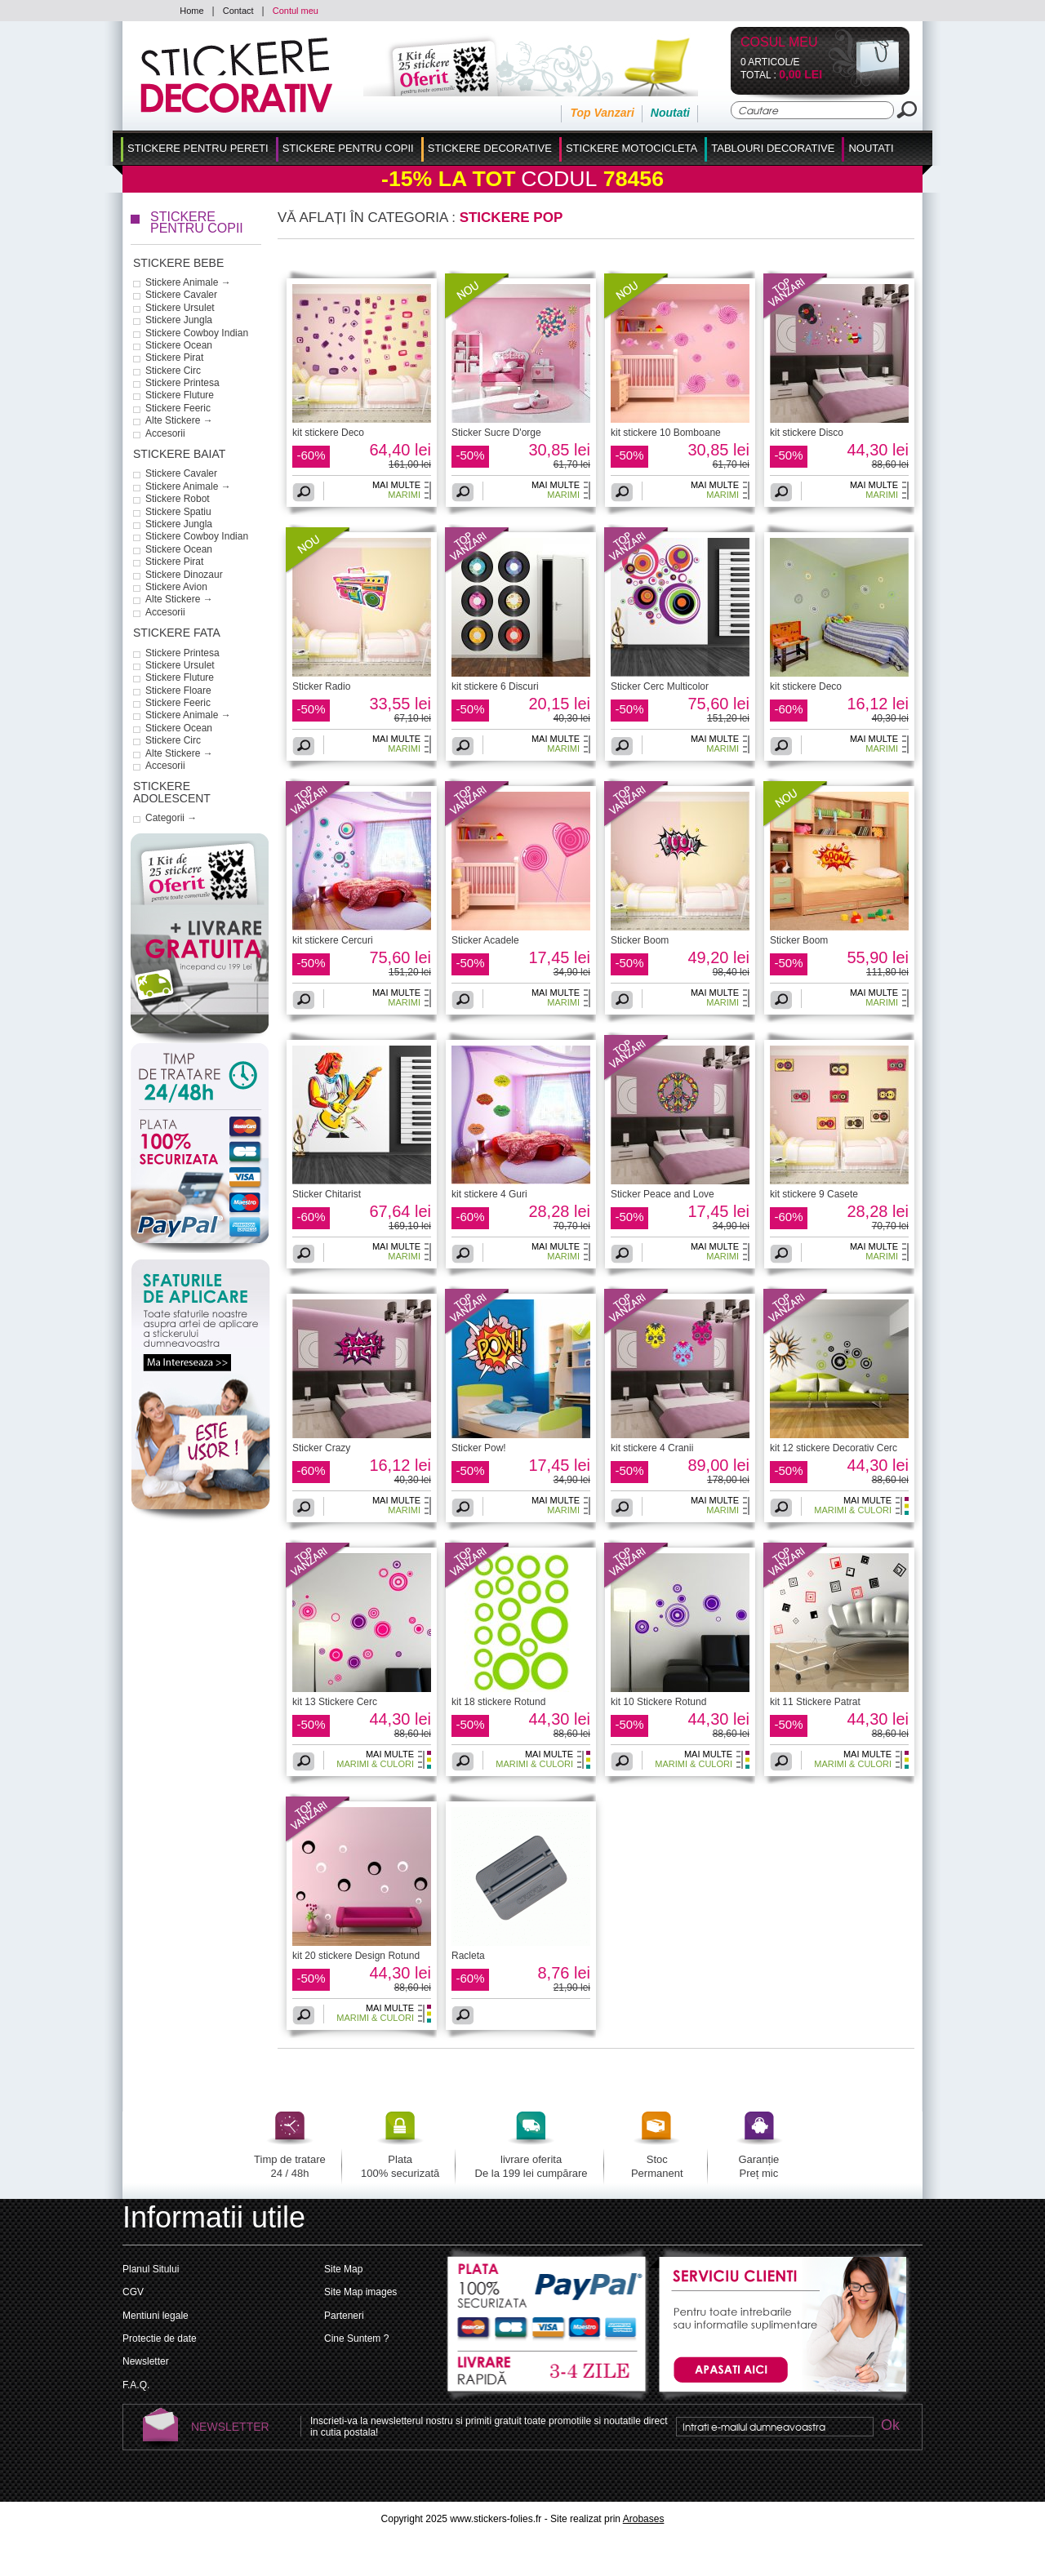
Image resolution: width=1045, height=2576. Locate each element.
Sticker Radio (321, 686)
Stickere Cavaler (181, 294)
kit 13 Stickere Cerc (334, 1702)
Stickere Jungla (178, 320)
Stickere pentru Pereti (198, 148)
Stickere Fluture (179, 395)
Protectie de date (159, 2338)
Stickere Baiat (179, 454)
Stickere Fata (176, 632)
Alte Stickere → (179, 420)
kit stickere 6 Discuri (495, 686)
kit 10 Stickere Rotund (658, 1702)
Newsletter (145, 2361)
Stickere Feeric (178, 408)
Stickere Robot (177, 498)
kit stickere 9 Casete (814, 1194)
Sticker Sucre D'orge (496, 432)
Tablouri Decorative (772, 148)
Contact (238, 11)
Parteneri (344, 2315)
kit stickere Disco (806, 432)
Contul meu (295, 11)
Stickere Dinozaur (184, 574)
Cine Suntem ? (356, 2338)
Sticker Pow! (478, 1448)
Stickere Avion (176, 587)
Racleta (468, 1955)
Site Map (343, 2269)
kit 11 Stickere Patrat (815, 1702)
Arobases (644, 2519)
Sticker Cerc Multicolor (660, 686)
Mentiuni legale (155, 2315)
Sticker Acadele (485, 940)
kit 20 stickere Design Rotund (356, 1955)
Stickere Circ (173, 370)
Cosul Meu (779, 43)
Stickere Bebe (178, 263)
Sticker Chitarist (326, 1194)
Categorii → (171, 818)
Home (191, 11)
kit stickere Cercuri (332, 940)
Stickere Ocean (178, 345)
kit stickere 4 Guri (489, 1194)
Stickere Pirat (174, 357)
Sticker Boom (640, 940)
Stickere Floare (178, 690)
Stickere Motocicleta (631, 148)
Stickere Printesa (182, 383)
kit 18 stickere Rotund (498, 1702)
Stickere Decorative (490, 148)
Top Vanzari (602, 112)
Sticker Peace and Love (662, 1194)
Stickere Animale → (188, 282)
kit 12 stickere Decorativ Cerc (833, 1448)
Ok (890, 2426)
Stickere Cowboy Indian (196, 333)
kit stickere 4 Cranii (652, 1448)
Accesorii (165, 433)
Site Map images (360, 2292)
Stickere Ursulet (180, 307)
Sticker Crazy (321, 1448)
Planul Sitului (150, 2269)
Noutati (670, 112)
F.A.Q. (135, 2385)
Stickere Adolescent (172, 792)
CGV (133, 2292)
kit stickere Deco (328, 432)
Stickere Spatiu (178, 511)
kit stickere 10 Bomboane (666, 432)
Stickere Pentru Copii (348, 148)
